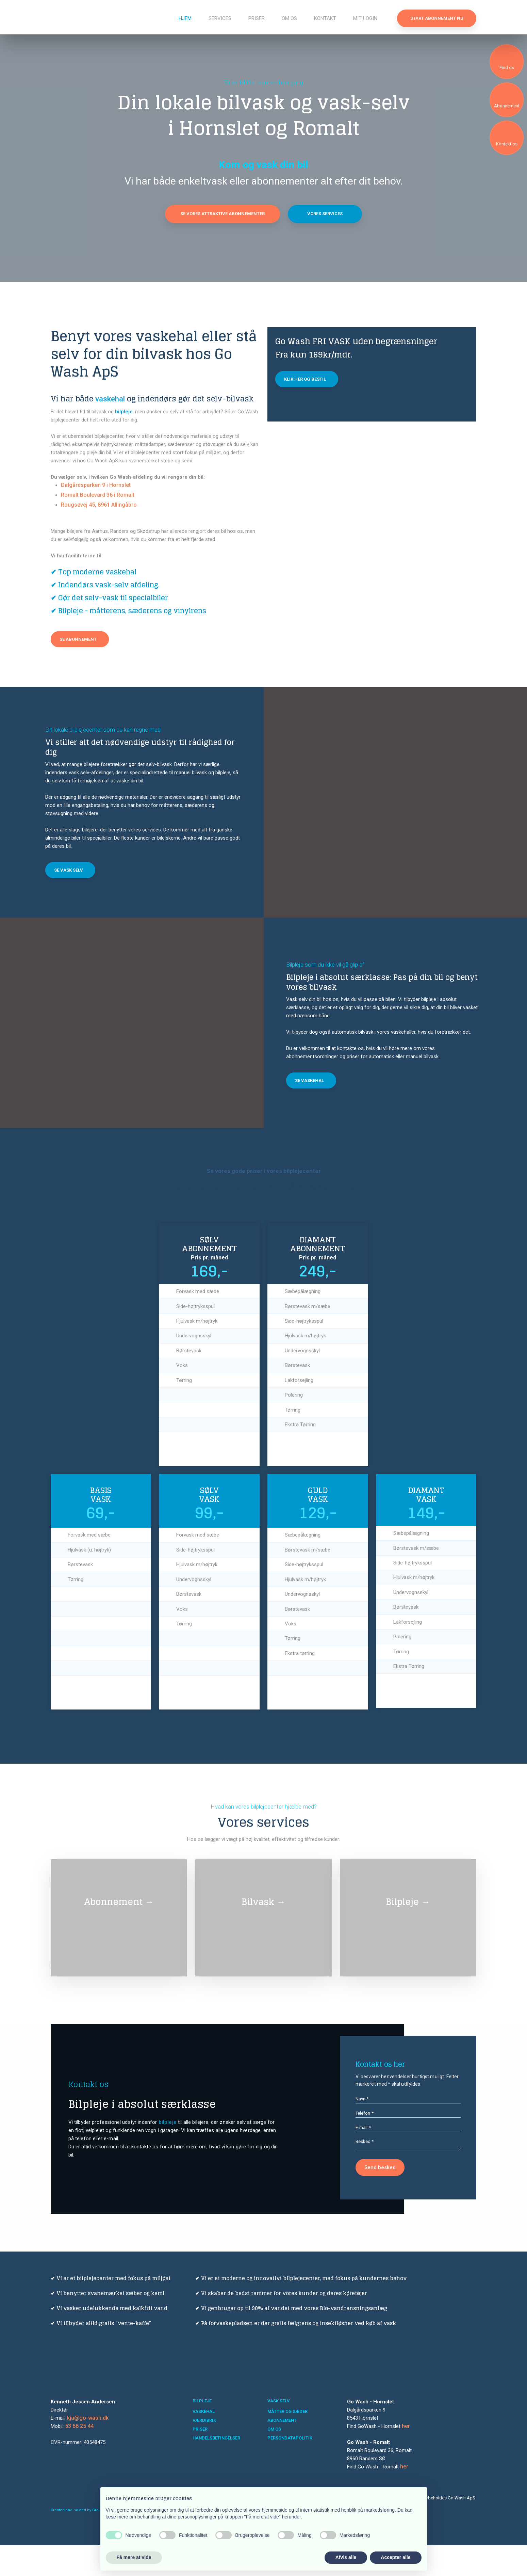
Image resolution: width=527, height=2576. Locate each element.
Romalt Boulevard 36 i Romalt (97, 495)
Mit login (365, 18)
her (406, 2457)
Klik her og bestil (305, 379)
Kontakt (325, 18)
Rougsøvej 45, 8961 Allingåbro (99, 505)
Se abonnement (78, 639)
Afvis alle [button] (345, 2557)
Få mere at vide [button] (134, 2557)
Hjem (185, 18)
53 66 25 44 (79, 2457)
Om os (289, 18)
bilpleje (124, 412)
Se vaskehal (309, 1080)
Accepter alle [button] (395, 2557)
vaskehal (110, 399)
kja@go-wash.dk (88, 2449)
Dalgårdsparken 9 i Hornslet (96, 485)
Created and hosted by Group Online (83, 2541)
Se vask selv (68, 870)
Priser (256, 18)
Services (220, 18)
